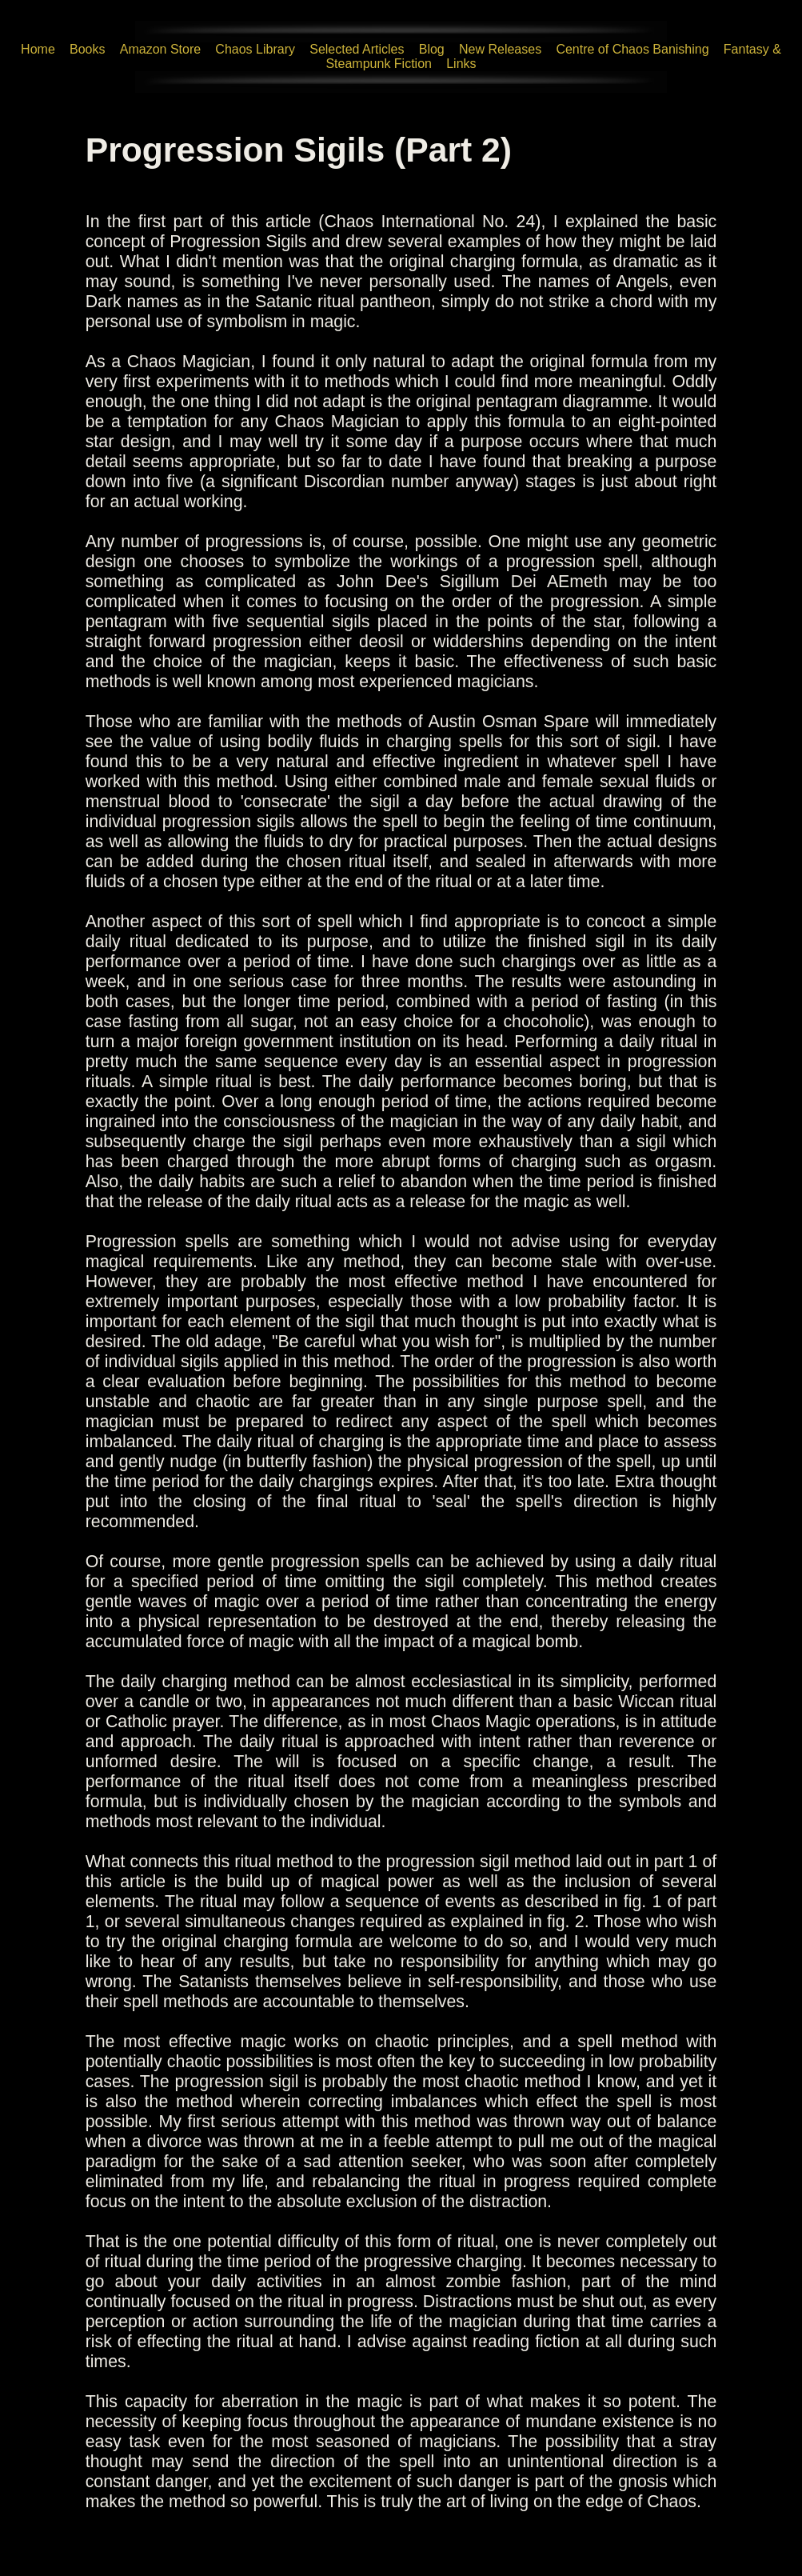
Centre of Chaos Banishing (632, 49)
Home (38, 49)
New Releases (500, 49)
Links (461, 63)
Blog (432, 49)
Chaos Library (255, 49)
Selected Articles (356, 49)
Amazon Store (160, 49)
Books (87, 49)
